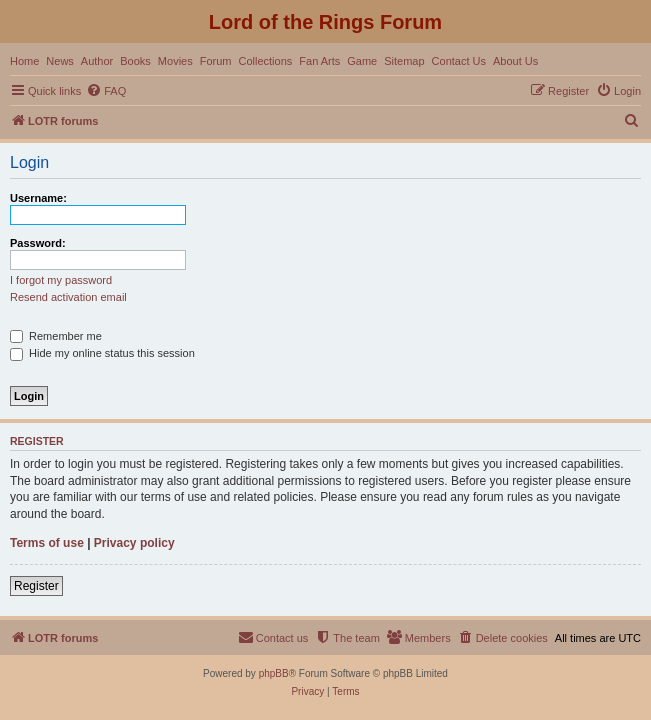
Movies (175, 61)
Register (36, 586)
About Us (515, 61)
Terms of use (47, 543)
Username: (38, 198)
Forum (216, 61)
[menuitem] (106, 91)
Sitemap (404, 61)
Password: (38, 243)
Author (97, 61)
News (60, 61)
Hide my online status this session (102, 353)
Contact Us (459, 61)
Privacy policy (134, 543)
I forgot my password (61, 280)
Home (24, 61)
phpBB (274, 673)
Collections (265, 61)
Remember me (56, 336)
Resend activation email (68, 297)
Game (362, 61)
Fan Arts (319, 61)
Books (135, 61)
